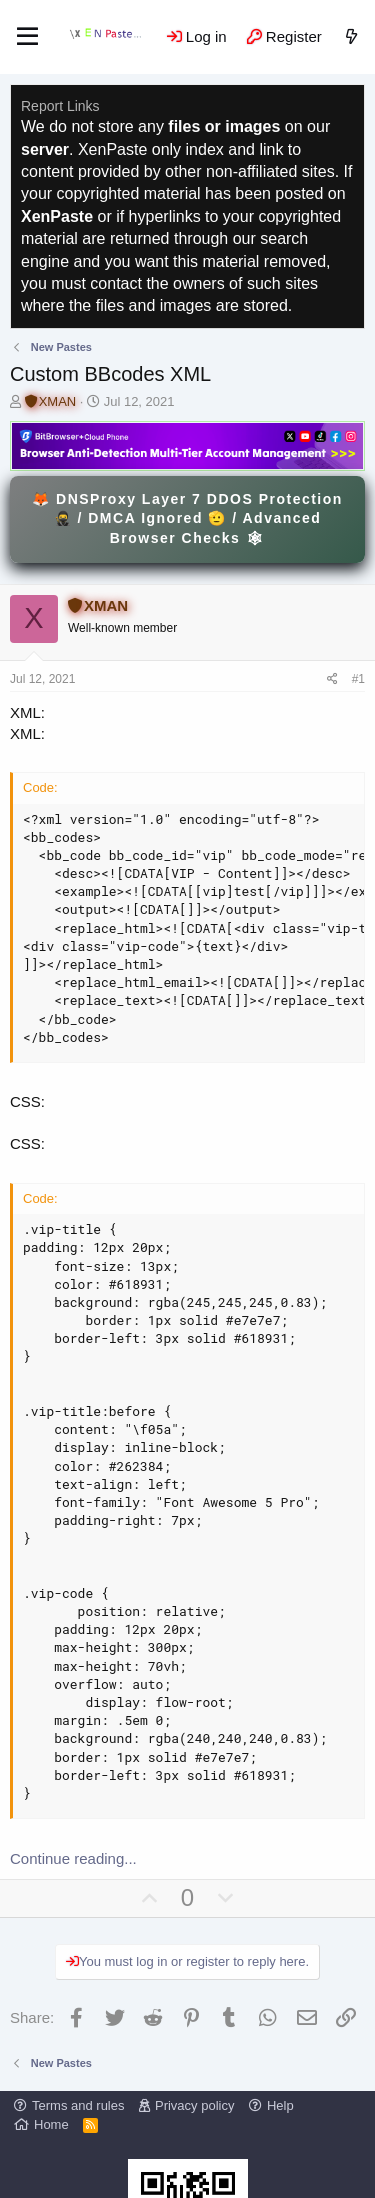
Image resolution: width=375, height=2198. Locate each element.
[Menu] (27, 37)
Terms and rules (78, 2105)
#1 (358, 679)
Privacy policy (194, 2105)
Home (51, 2124)
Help (280, 2105)
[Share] (332, 679)
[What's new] (351, 36)
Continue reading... (73, 1858)
